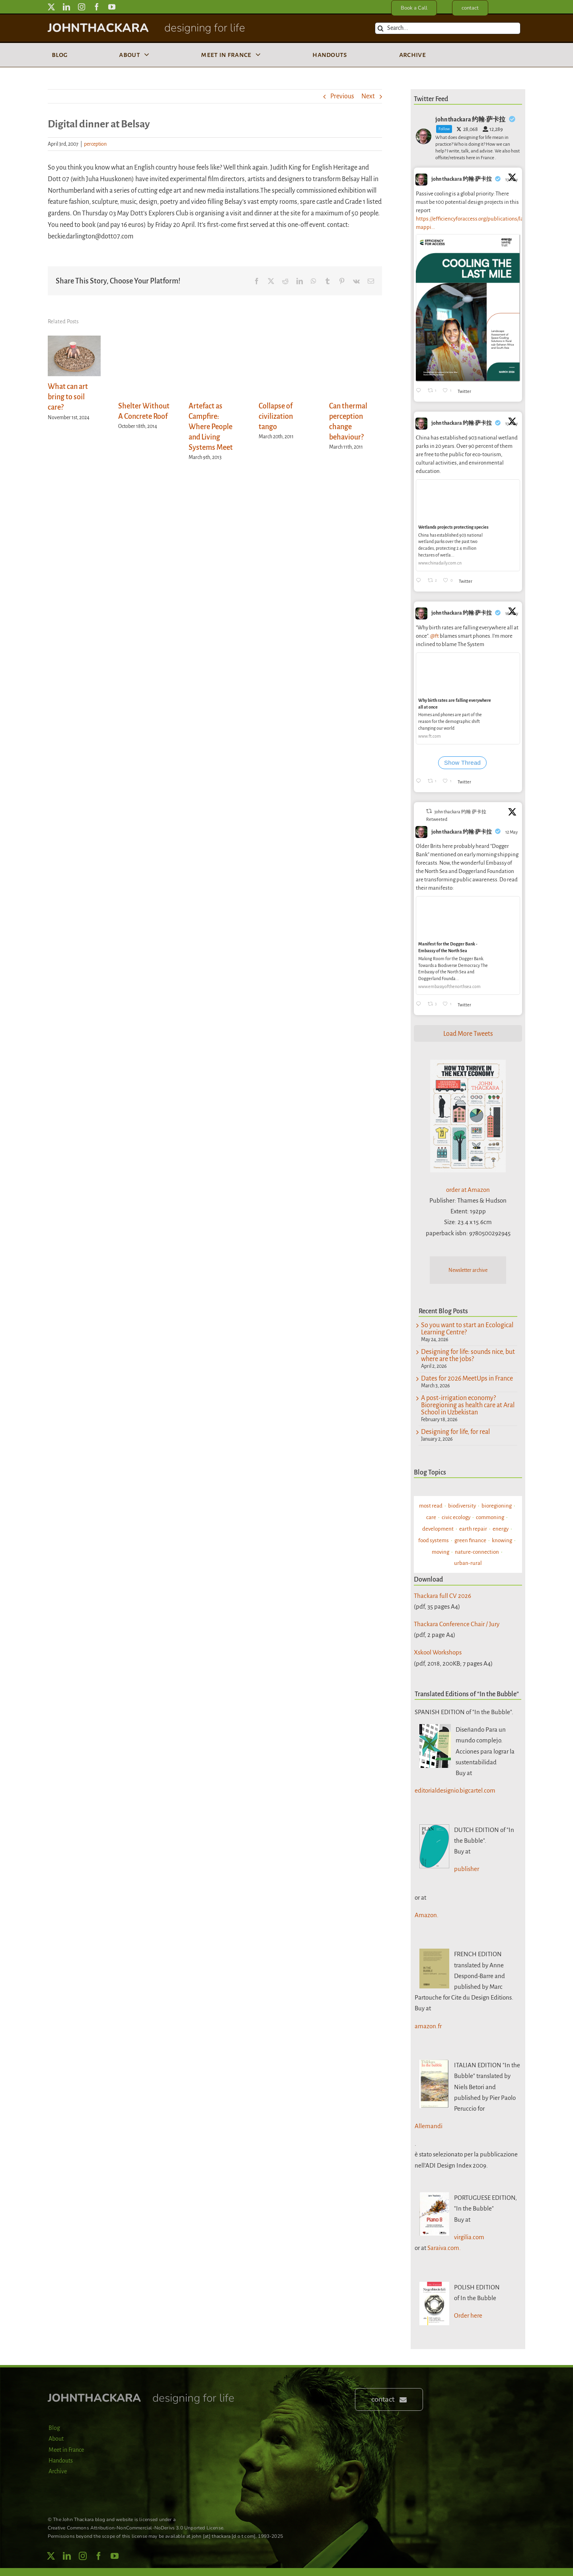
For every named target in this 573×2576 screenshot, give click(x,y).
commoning (490, 1517)
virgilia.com (469, 2237)
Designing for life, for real (455, 1431)
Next (368, 96)
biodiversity (462, 1506)
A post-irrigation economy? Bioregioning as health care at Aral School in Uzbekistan (468, 1405)
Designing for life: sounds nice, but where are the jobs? (468, 1355)
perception (95, 144)
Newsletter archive (467, 1270)
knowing (502, 1540)
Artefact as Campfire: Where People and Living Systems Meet (211, 426)
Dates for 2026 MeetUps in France (467, 1378)
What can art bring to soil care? (68, 397)
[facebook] (96, 6)
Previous (342, 96)
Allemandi (428, 2126)
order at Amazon (468, 1189)
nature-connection (477, 1552)
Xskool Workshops (438, 1652)
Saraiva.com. (444, 2247)
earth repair (473, 1529)
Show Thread (462, 762)
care (431, 1517)
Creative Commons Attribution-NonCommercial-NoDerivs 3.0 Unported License (135, 2528)
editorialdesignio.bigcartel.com (455, 1790)
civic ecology (456, 1517)
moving (440, 1552)
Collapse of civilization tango (276, 416)
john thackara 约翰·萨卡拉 (461, 179)
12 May (511, 832)
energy (501, 1529)
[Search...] (447, 28)
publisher (466, 1868)
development (438, 1529)
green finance (470, 1540)
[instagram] (81, 6)
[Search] (381, 28)
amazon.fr (428, 2026)
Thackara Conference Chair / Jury (456, 1624)
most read (430, 1506)
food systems (433, 1540)
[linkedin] (66, 6)
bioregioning (496, 1506)
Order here (468, 2315)
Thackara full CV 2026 (442, 1595)
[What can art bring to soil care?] (74, 340)
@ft (434, 636)
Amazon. (427, 1915)
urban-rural (468, 1563)
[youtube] (111, 6)
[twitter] (51, 6)
